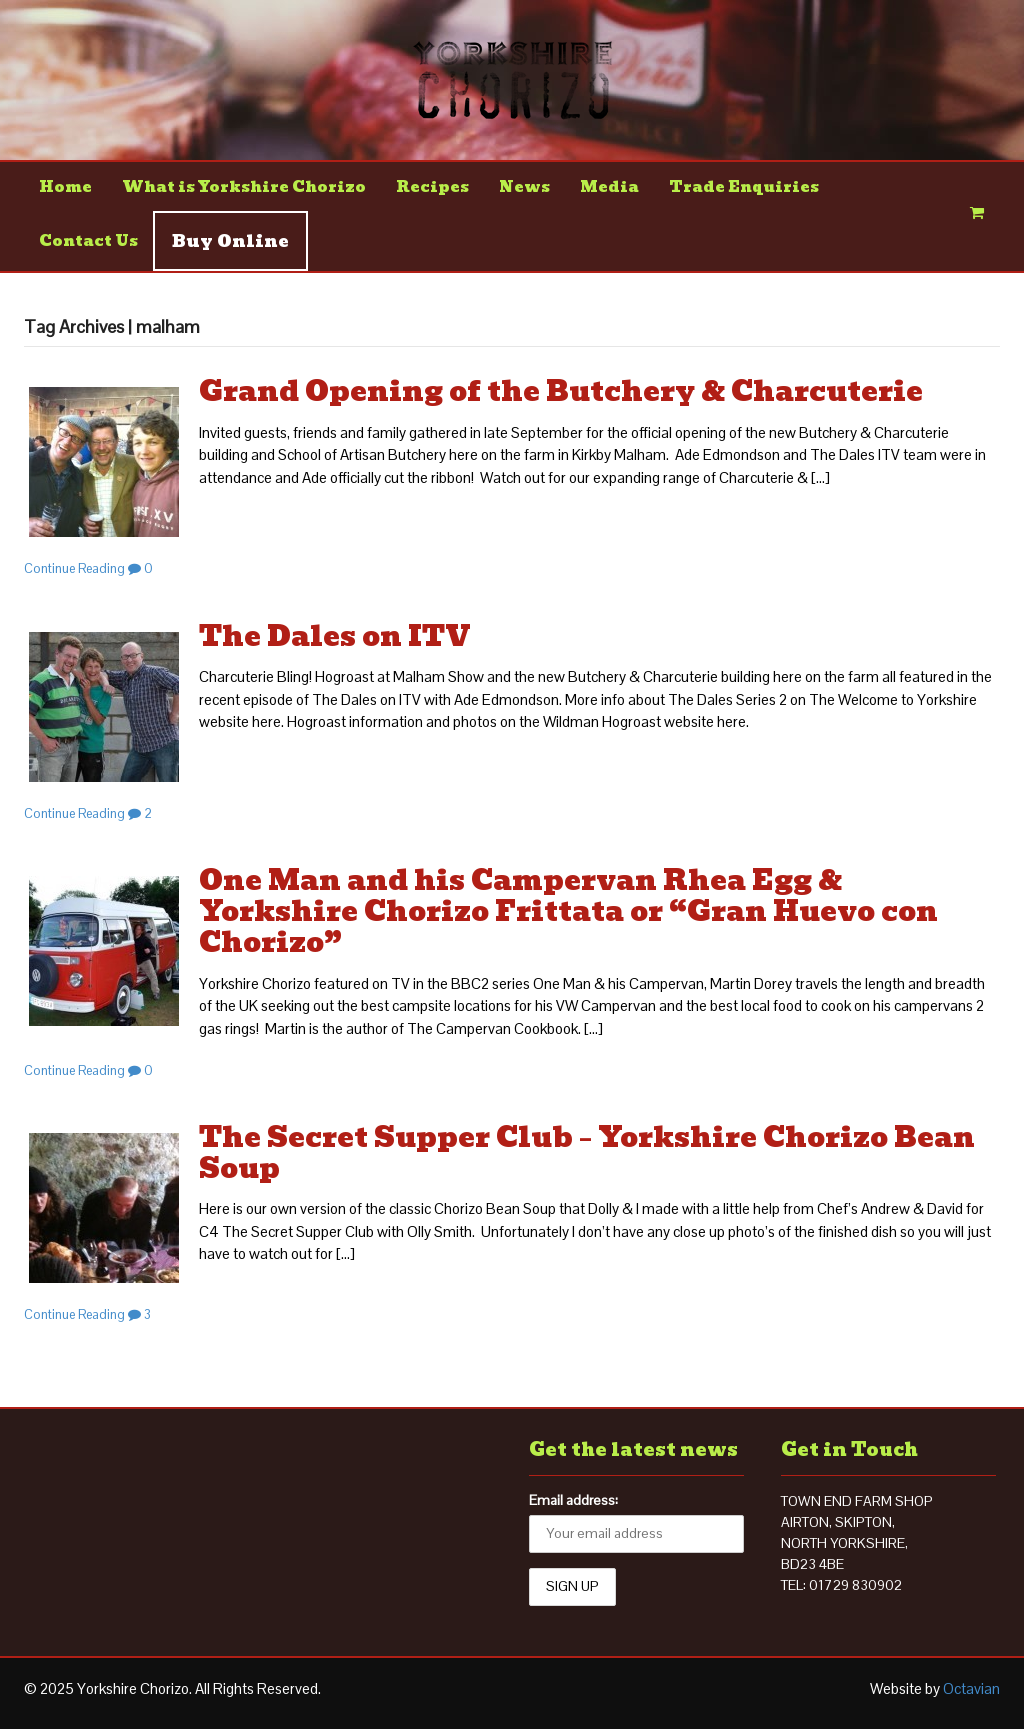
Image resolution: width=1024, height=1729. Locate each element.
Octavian (971, 1688)
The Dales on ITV (335, 636)
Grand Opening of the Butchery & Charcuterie (561, 391)
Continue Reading (74, 568)
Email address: (573, 1500)
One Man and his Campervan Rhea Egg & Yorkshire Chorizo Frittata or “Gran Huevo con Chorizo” (568, 911)
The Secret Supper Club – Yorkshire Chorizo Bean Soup (587, 1153)
